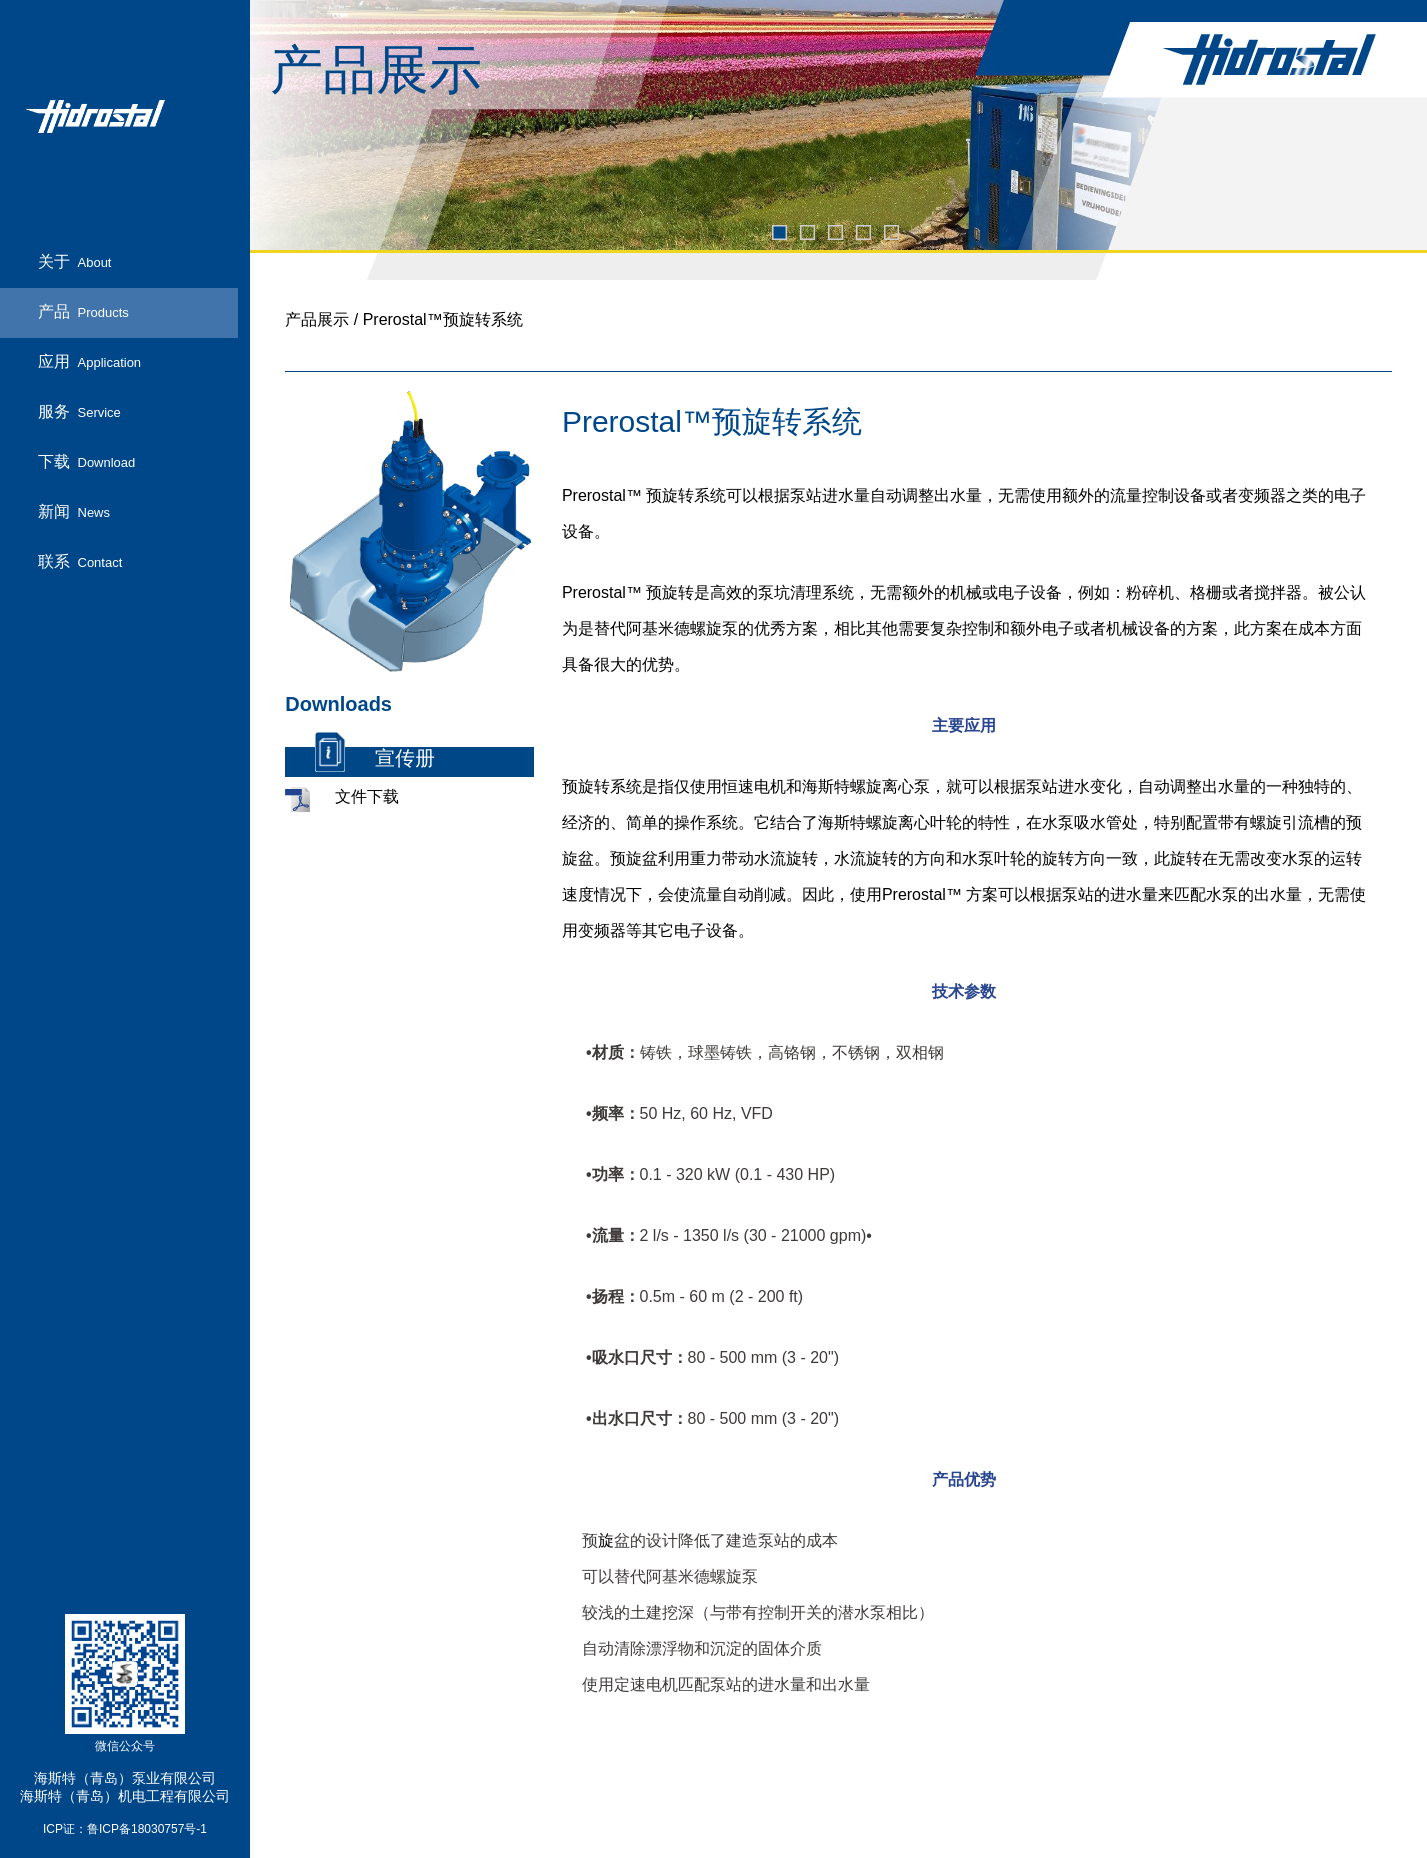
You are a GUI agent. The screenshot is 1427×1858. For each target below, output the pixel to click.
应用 (90, 362)
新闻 (74, 512)
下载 (87, 462)
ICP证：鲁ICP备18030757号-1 (125, 1829)
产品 (83, 312)
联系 (80, 562)
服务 (79, 412)
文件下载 (367, 797)
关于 (75, 262)
